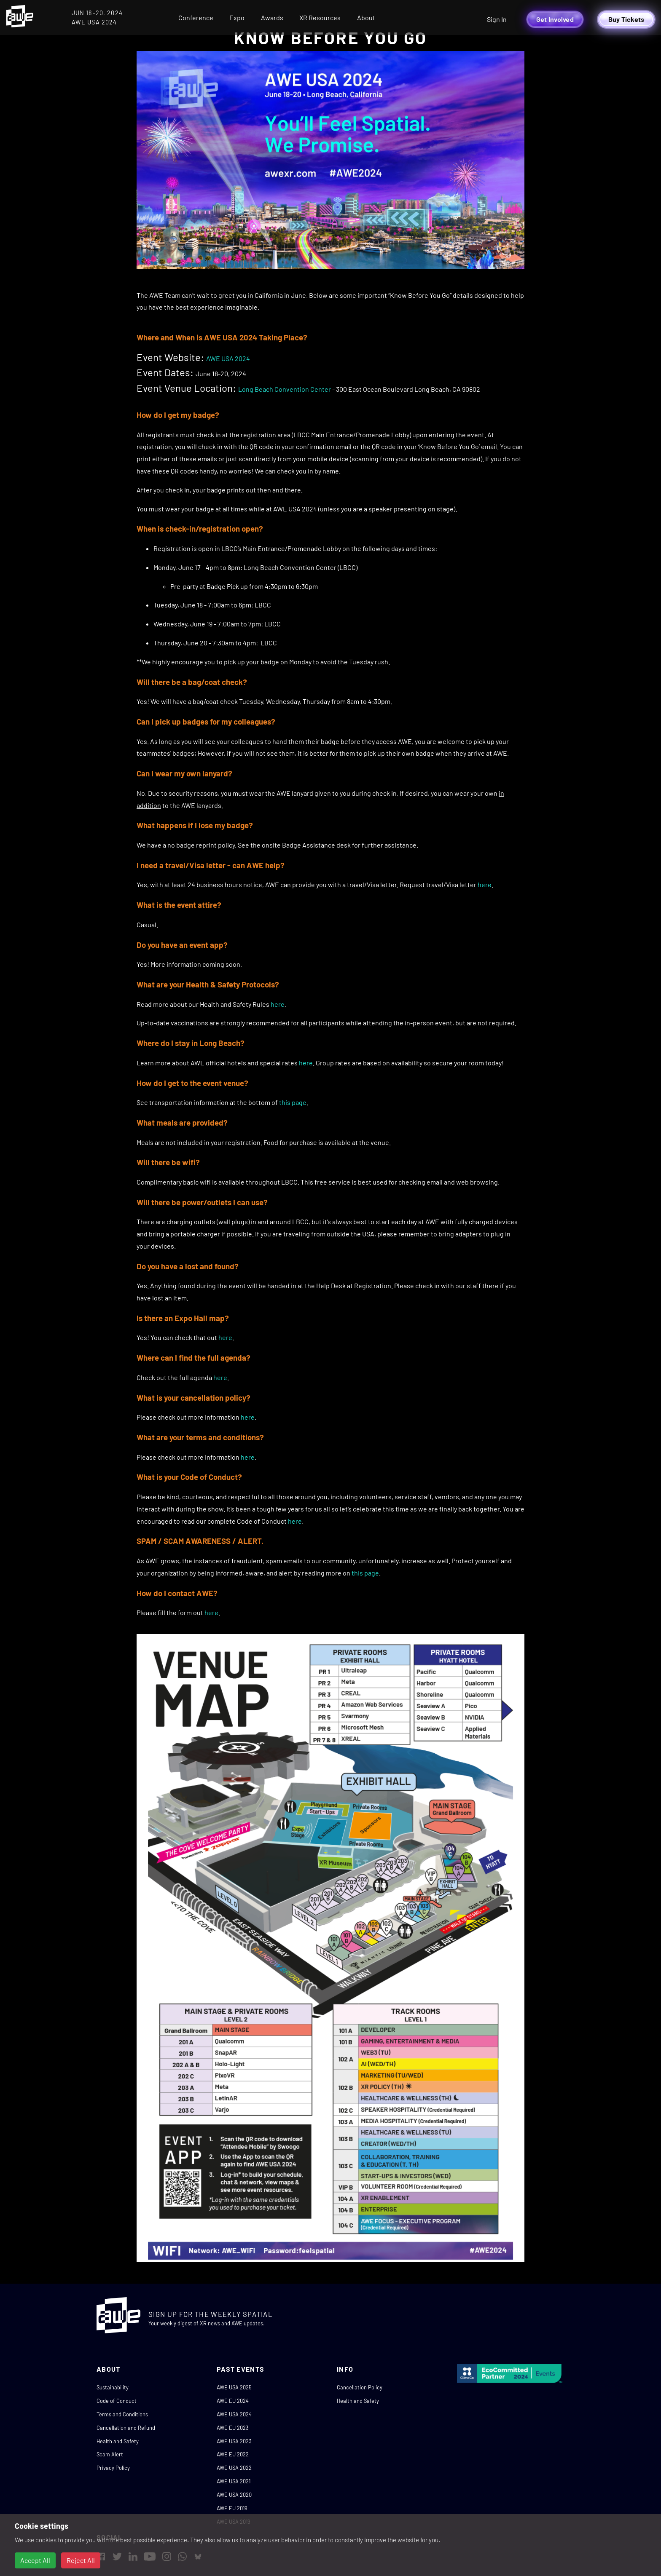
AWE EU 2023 (233, 2427)
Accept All (35, 2560)
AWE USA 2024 (228, 358)
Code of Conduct (117, 2400)
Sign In (497, 19)
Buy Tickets (626, 19)
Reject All (81, 2560)
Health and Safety (118, 2441)
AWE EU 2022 (233, 2454)
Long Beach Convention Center (284, 389)
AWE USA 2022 (234, 2467)
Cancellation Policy (359, 2387)
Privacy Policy (113, 2467)
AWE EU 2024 (233, 2400)
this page (292, 1102)
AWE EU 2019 (232, 2508)
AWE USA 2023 (234, 2441)
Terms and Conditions (122, 2414)
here (485, 884)
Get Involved (555, 19)
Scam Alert (110, 2454)
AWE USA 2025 (234, 2387)
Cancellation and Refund (126, 2427)
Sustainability (113, 2387)
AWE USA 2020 (234, 2494)
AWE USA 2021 (233, 2481)
